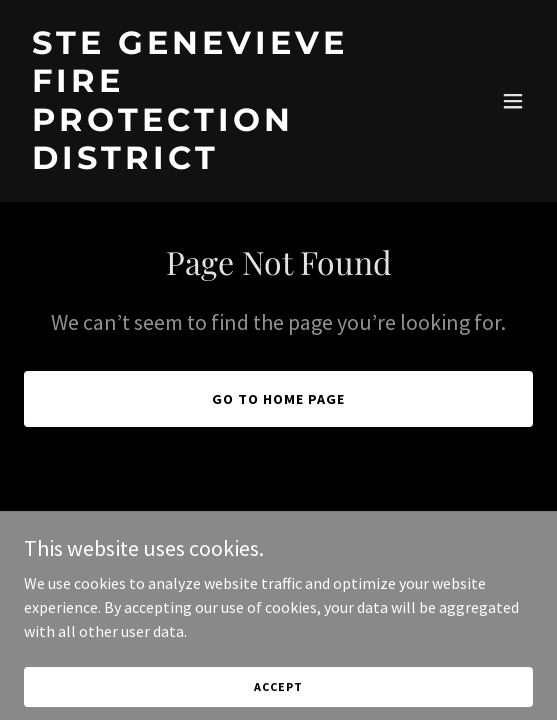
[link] (202, 163)
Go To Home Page (278, 399)
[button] (513, 101)
